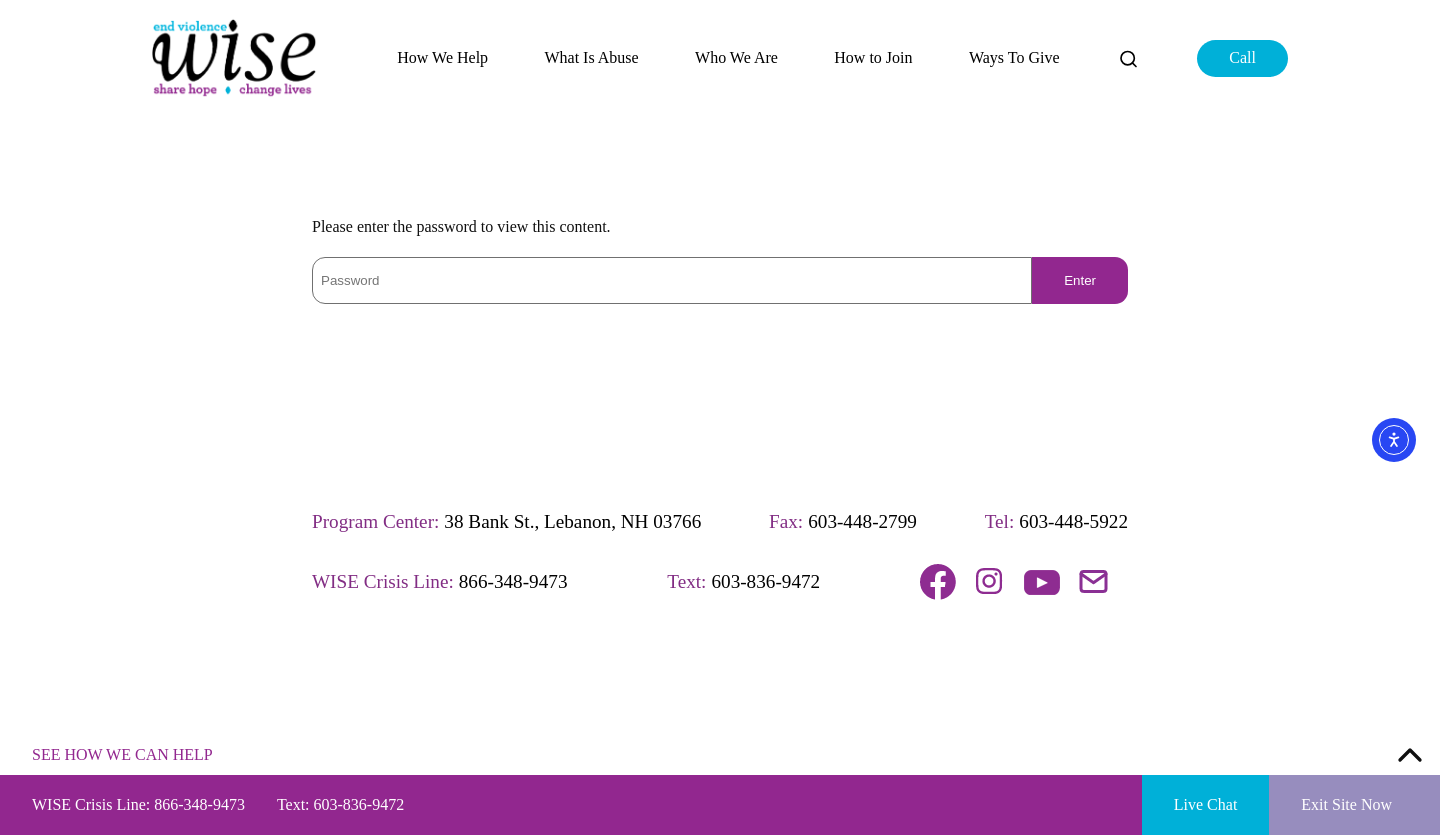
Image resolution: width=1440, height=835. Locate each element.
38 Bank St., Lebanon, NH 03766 (572, 521)
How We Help (442, 58)
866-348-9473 (513, 581)
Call (1242, 57)
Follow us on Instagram (990, 582)
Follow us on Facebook (938, 582)
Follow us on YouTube (1042, 582)
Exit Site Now (1346, 804)
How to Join (873, 58)
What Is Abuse (591, 58)
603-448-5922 (1073, 521)
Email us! (1094, 582)
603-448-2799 (862, 521)
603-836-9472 (765, 581)
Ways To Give (1014, 58)
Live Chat (1206, 804)
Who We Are (736, 58)
